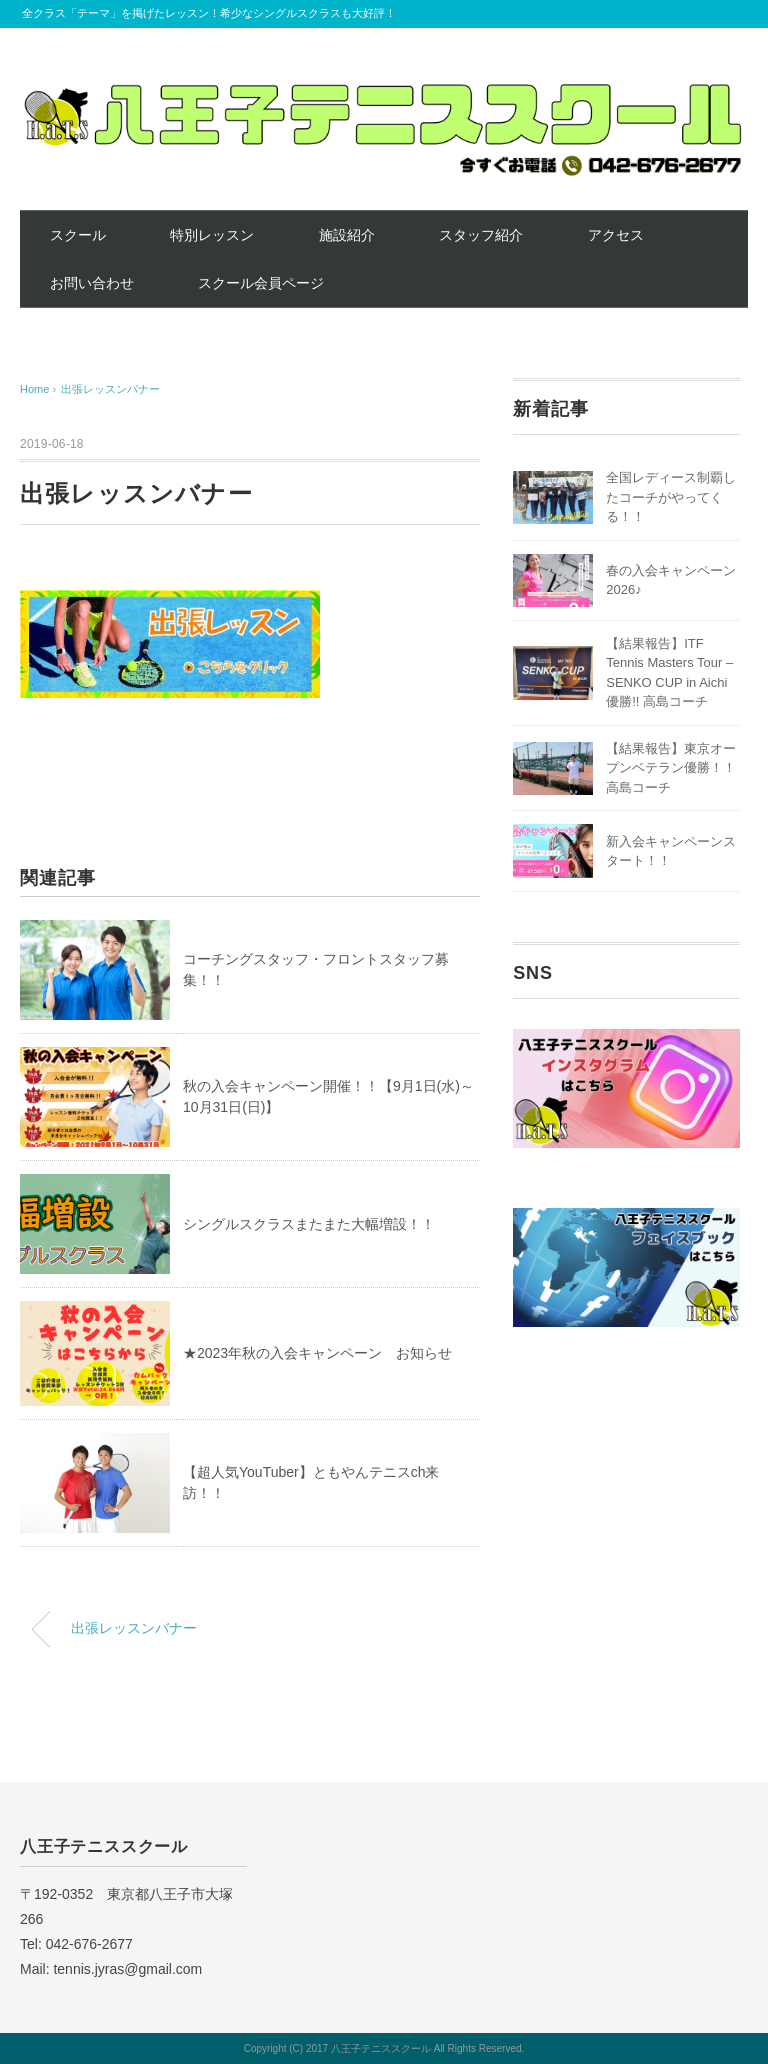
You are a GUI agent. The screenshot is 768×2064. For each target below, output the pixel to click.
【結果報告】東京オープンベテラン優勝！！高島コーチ (671, 768)
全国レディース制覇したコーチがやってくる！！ (671, 497)
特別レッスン (212, 235)
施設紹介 (347, 235)
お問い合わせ (92, 283)
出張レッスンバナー (110, 389)
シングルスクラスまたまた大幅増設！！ (309, 1224)
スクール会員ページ (261, 283)
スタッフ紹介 (481, 235)
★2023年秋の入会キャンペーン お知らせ (317, 1353)
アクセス (616, 235)
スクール (78, 235)
